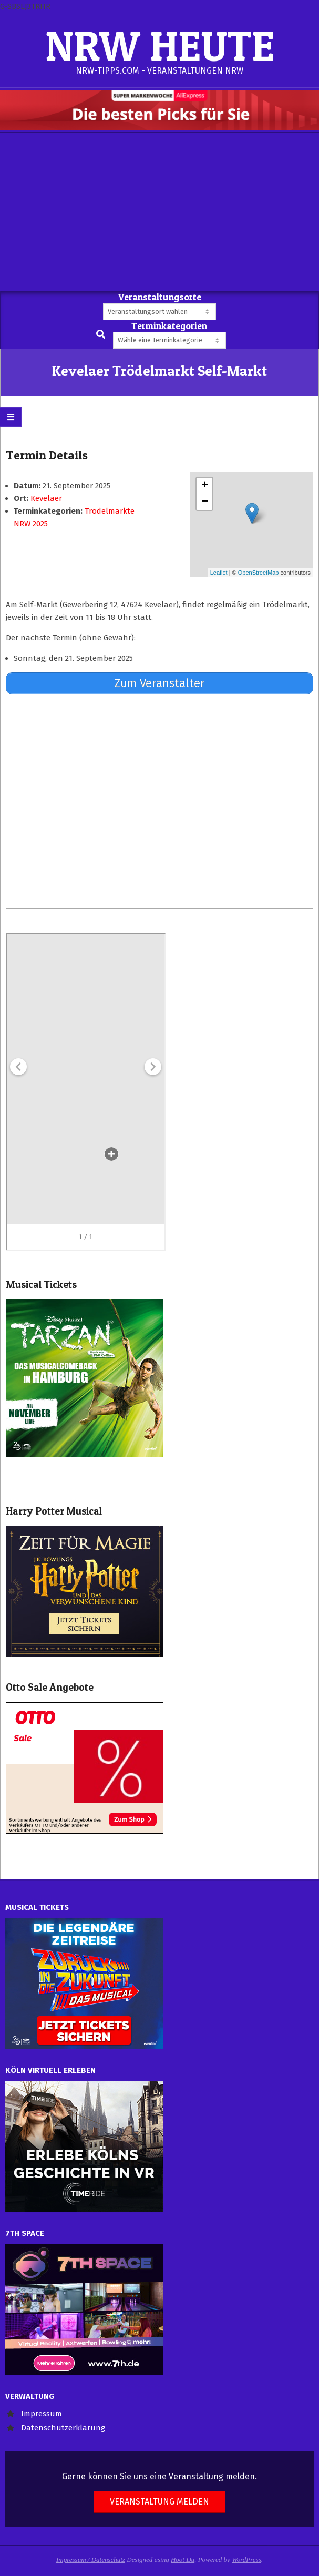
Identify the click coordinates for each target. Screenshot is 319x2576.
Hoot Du (182, 2559)
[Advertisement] (159, 211)
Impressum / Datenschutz (90, 2559)
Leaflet (219, 572)
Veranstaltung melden (159, 2502)
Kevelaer (46, 498)
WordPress (246, 2559)
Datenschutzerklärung (63, 2427)
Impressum (41, 2413)
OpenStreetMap (258, 572)
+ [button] (204, 486)
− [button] (204, 502)
